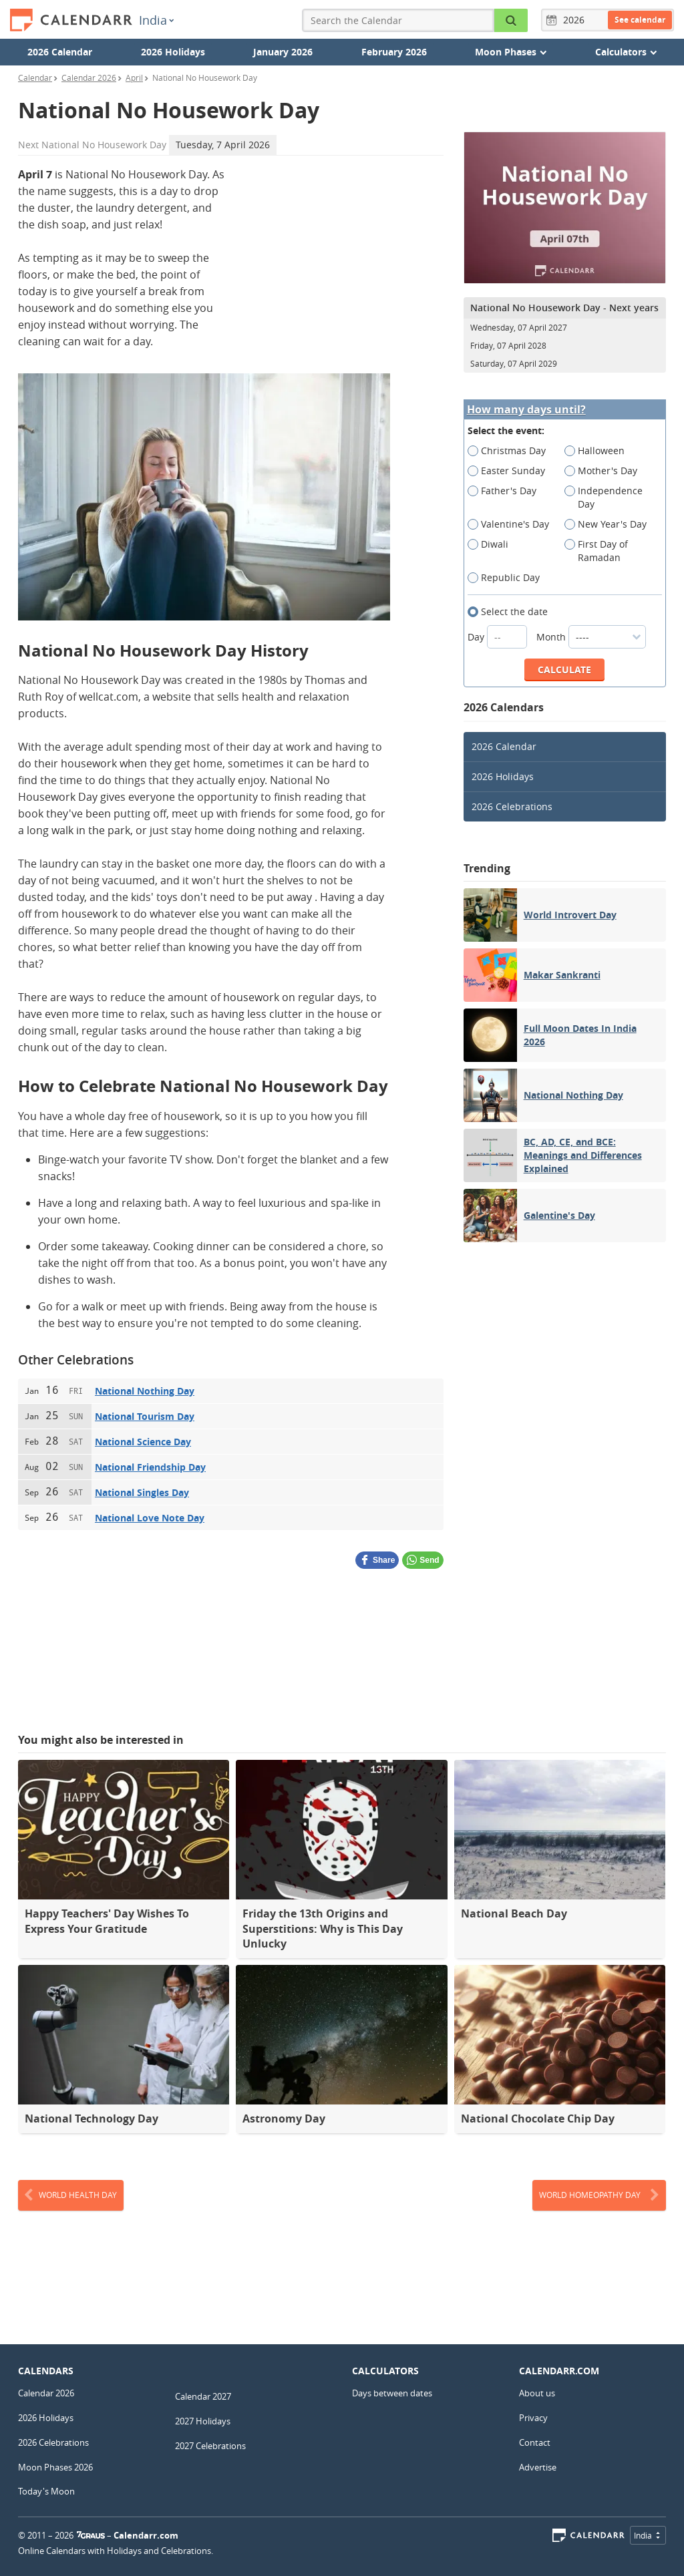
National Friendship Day (150, 1467)
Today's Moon (46, 2491)
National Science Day (143, 1441)
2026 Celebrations (512, 806)
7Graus (91, 2535)
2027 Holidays (202, 2421)
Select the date (512, 611)
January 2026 (283, 51)
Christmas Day (511, 450)
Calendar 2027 (203, 2396)
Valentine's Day (513, 524)
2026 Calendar (59, 51)
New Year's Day (609, 524)
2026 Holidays (173, 51)
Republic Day (508, 577)
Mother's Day (605, 471)
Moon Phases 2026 (55, 2467)
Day (499, 636)
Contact (534, 2442)
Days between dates (392, 2393)
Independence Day (603, 497)
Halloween (598, 450)
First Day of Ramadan (596, 551)
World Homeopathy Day (599, 2195)
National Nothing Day (144, 1391)
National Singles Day (142, 1492)
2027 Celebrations (210, 2446)
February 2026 (394, 51)
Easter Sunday (511, 471)
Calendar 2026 (46, 2393)
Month (591, 636)
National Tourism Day (144, 1416)
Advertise (537, 2467)
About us (537, 2393)
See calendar (640, 19)
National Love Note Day (149, 1517)
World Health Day (71, 2195)
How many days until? (526, 410)
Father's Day (506, 491)
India (156, 20)
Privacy (533, 2418)
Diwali (492, 544)
